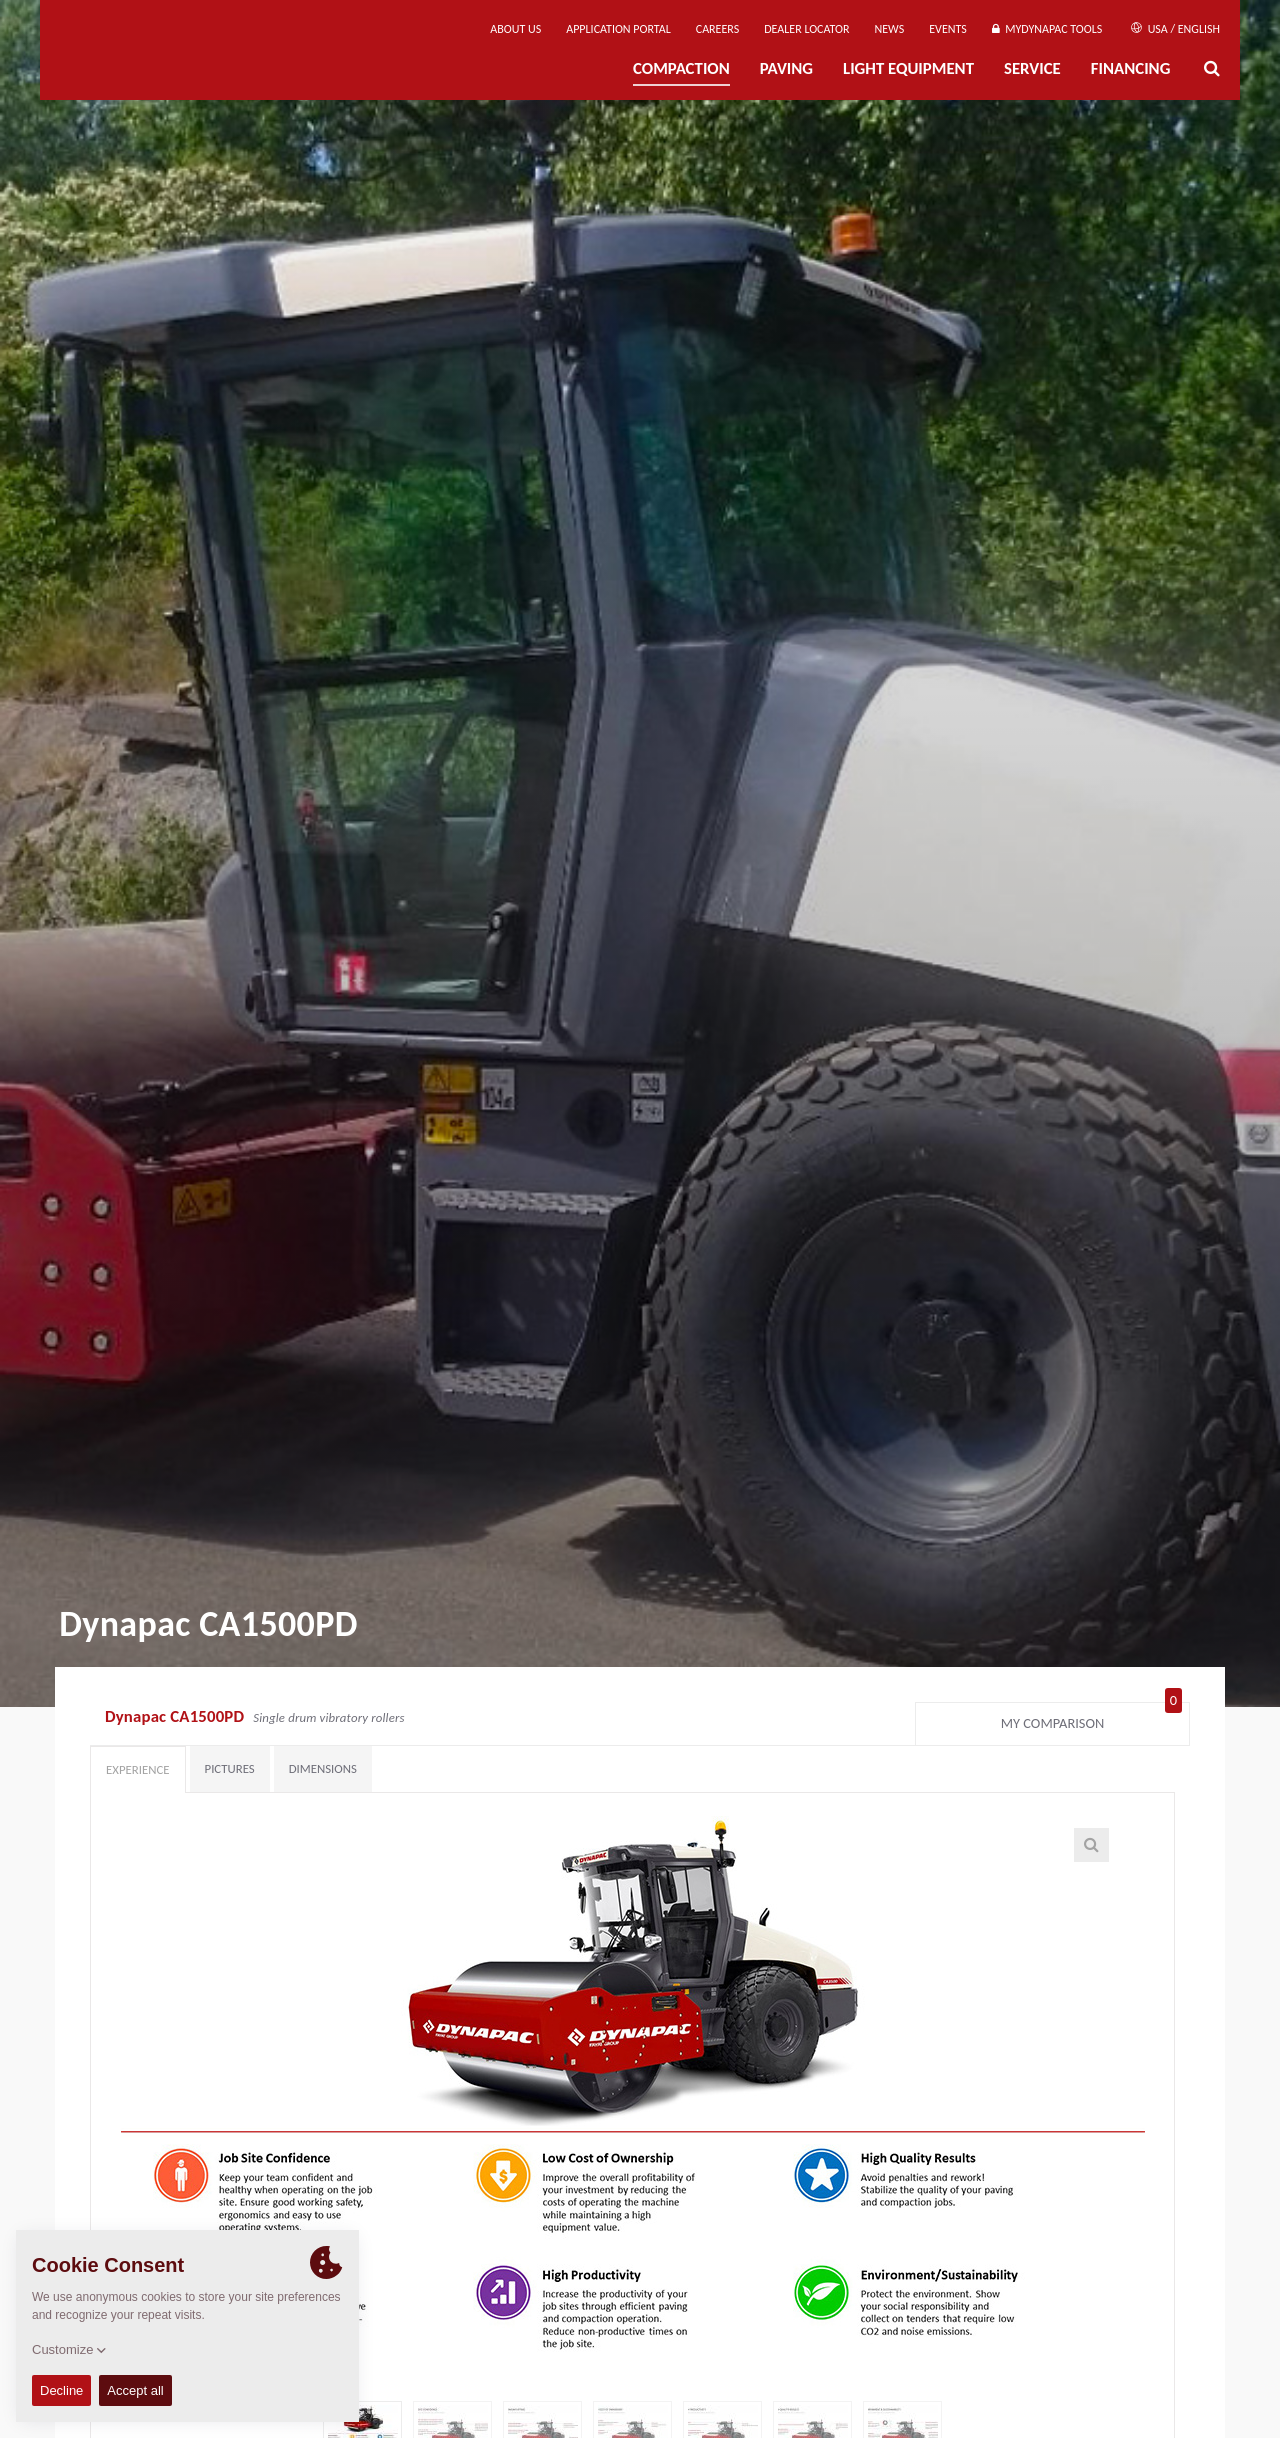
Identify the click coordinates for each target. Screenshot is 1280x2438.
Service (1032, 68)
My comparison (1091, 1719)
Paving (786, 68)
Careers (717, 29)
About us (515, 29)
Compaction (681, 68)
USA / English (1175, 29)
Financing (1131, 68)
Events (948, 29)
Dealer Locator (806, 29)
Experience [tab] (138, 1769)
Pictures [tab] (230, 1768)
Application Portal (618, 29)
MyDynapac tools (1047, 29)
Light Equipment (908, 68)
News (890, 29)
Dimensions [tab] (323, 1768)
